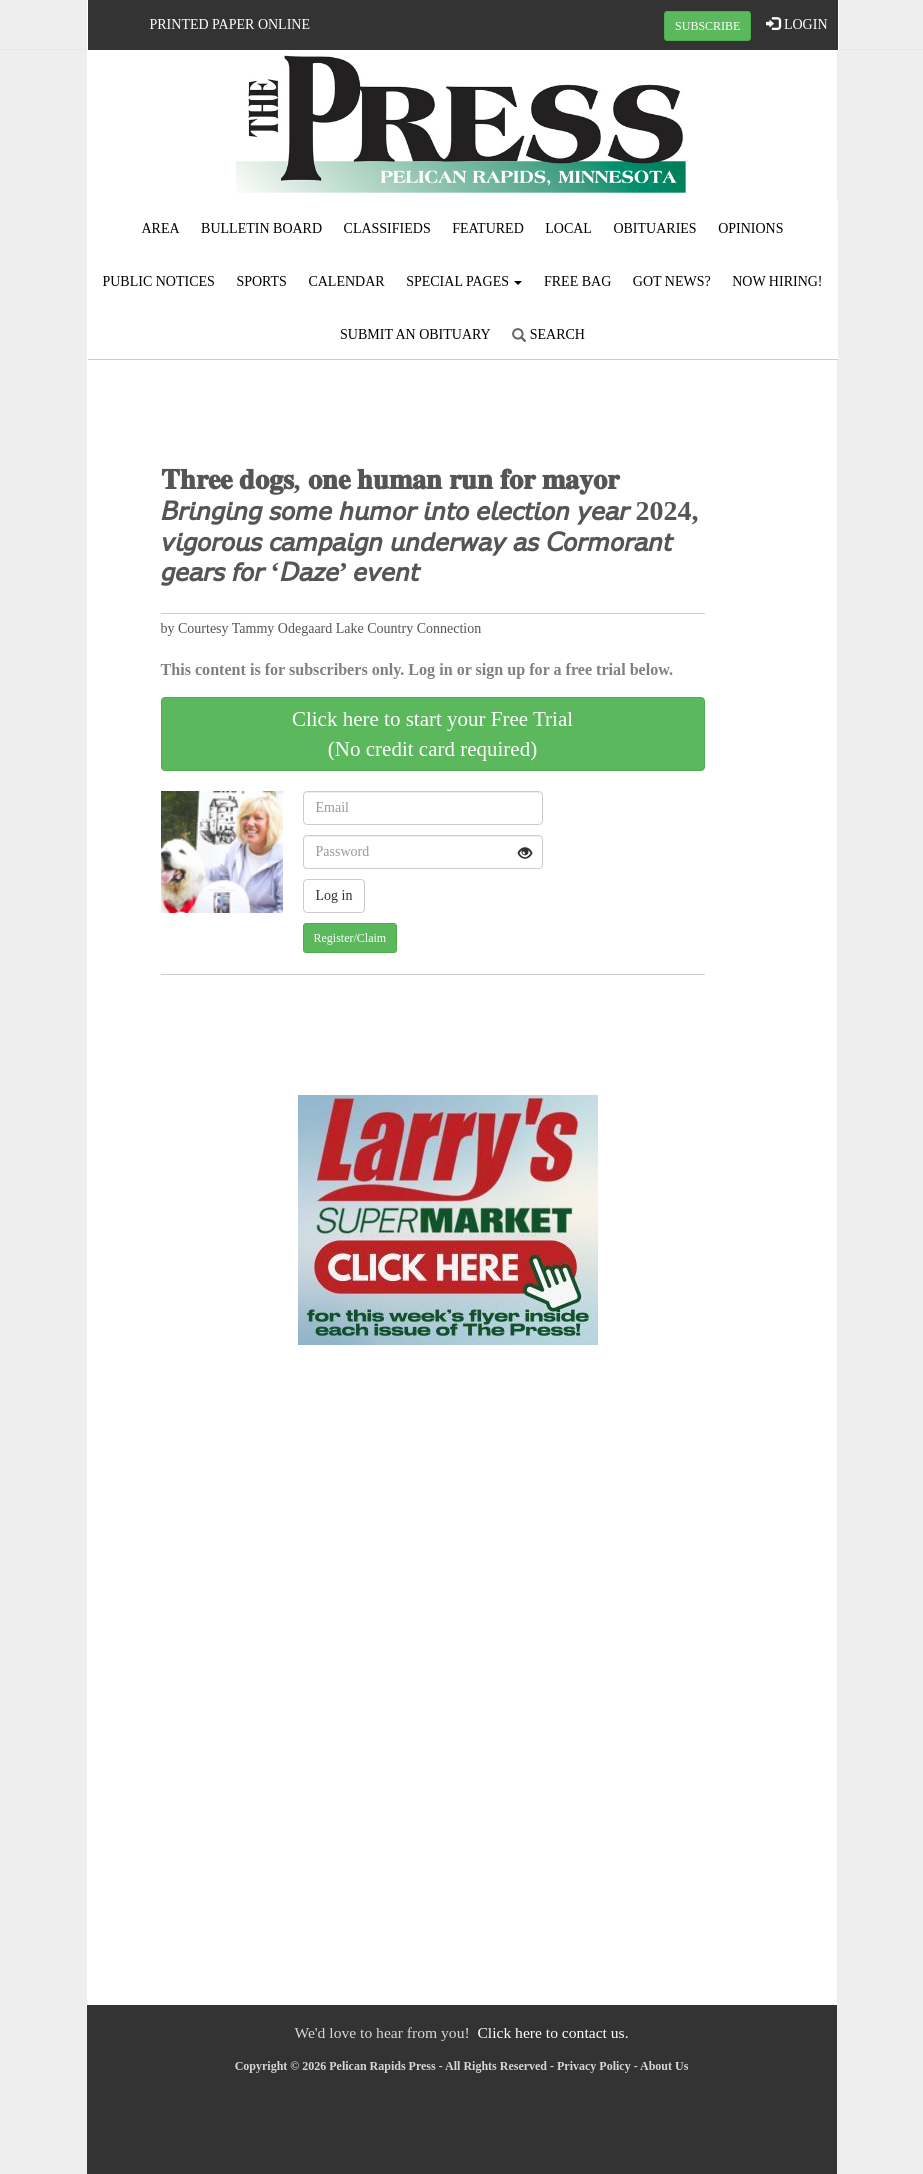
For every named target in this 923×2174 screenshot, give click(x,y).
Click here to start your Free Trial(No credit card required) (432, 734)
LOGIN (796, 24)
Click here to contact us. (552, 2032)
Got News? (672, 281)
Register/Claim (350, 938)
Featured (488, 228)
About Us (664, 2066)
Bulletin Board (261, 228)
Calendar (346, 281)
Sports (261, 281)
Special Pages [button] (464, 281)
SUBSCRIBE (707, 26)
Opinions (750, 228)
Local (568, 228)
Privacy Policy (594, 2066)
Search (548, 334)
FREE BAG (577, 281)
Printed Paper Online (230, 24)
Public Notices (158, 281)
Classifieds (387, 228)
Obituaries (654, 228)
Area (160, 228)
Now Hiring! (777, 281)
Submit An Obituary (415, 334)
